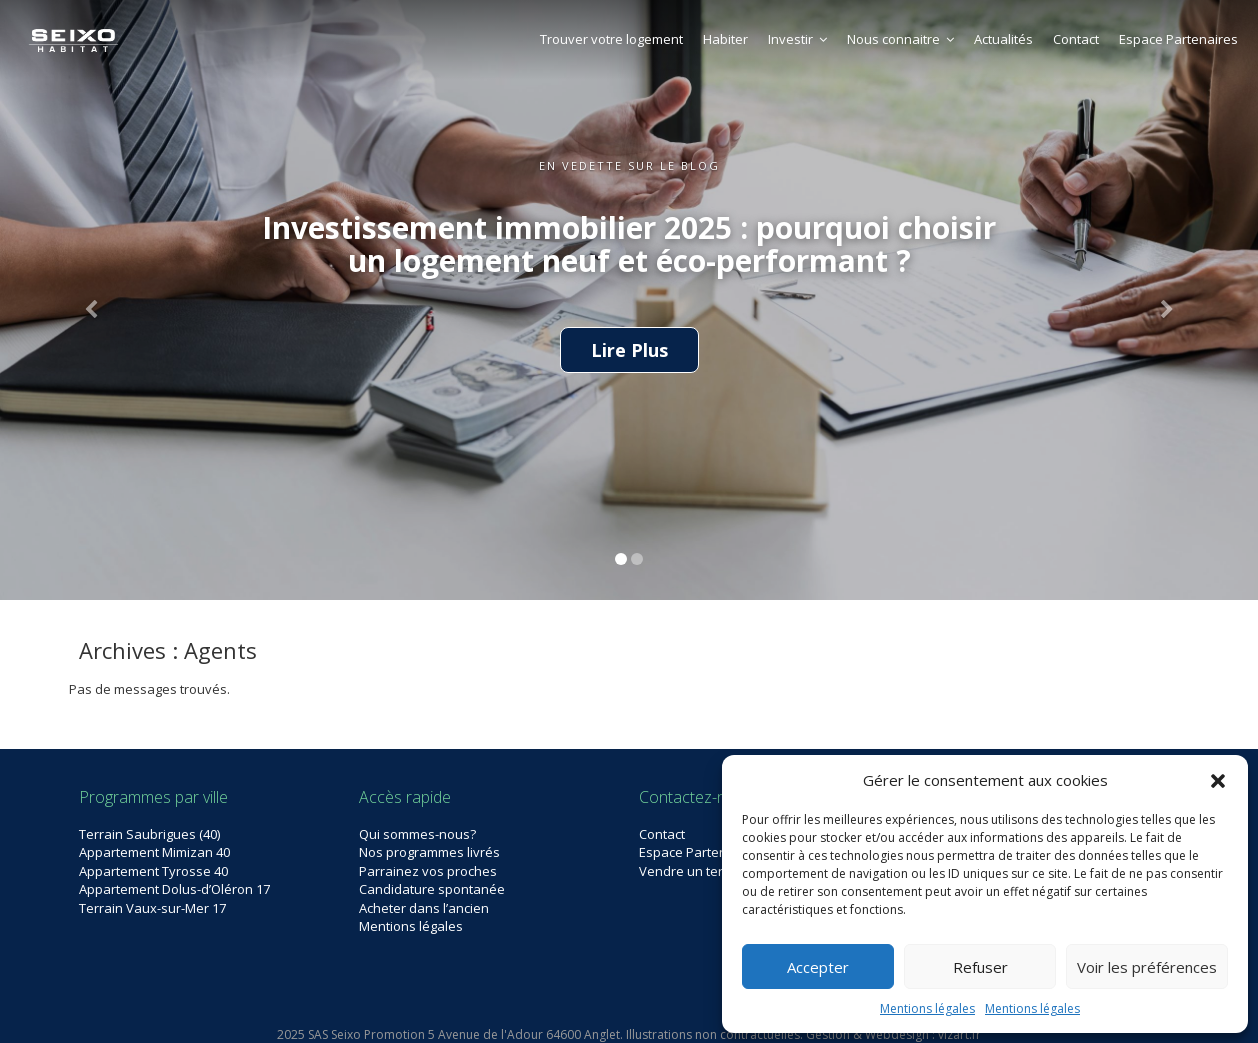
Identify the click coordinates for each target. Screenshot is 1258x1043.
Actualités (1003, 39)
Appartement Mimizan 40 (154, 852)
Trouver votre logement (611, 39)
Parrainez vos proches (428, 871)
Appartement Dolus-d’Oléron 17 (174, 889)
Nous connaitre (900, 39)
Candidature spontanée (432, 889)
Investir (797, 39)
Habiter (725, 39)
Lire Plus (629, 350)
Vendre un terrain (693, 871)
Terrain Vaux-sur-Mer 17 (152, 908)
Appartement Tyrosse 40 (153, 871)
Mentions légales (927, 1008)
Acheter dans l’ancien (424, 908)
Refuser (980, 967)
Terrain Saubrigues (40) (149, 834)
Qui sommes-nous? (417, 834)
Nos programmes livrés (429, 852)
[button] (1218, 781)
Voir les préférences (1147, 967)
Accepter (818, 967)
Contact (1076, 39)
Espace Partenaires (1178, 39)
